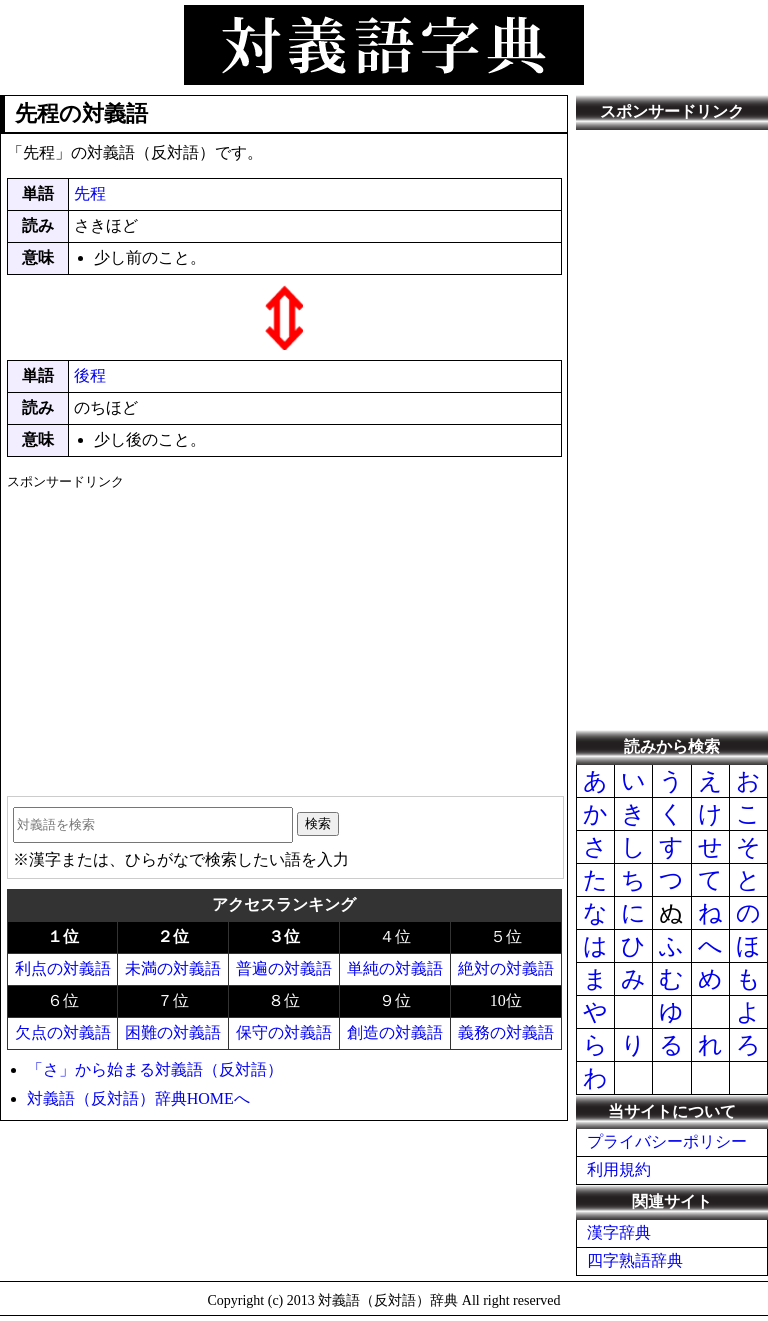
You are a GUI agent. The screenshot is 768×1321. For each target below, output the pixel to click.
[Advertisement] (284, 636)
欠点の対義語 (63, 1032)
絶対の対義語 (506, 968)
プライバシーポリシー (667, 1141)
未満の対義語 (173, 968)
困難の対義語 (173, 1032)
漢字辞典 (619, 1232)
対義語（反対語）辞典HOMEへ (138, 1098)
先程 (90, 193)
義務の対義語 (506, 1032)
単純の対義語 (395, 968)
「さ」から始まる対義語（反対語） (155, 1069)
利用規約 (619, 1169)
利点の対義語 (63, 968)
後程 (90, 375)
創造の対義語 (395, 1032)
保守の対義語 (284, 1032)
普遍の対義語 (284, 968)
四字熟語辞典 (635, 1260)
